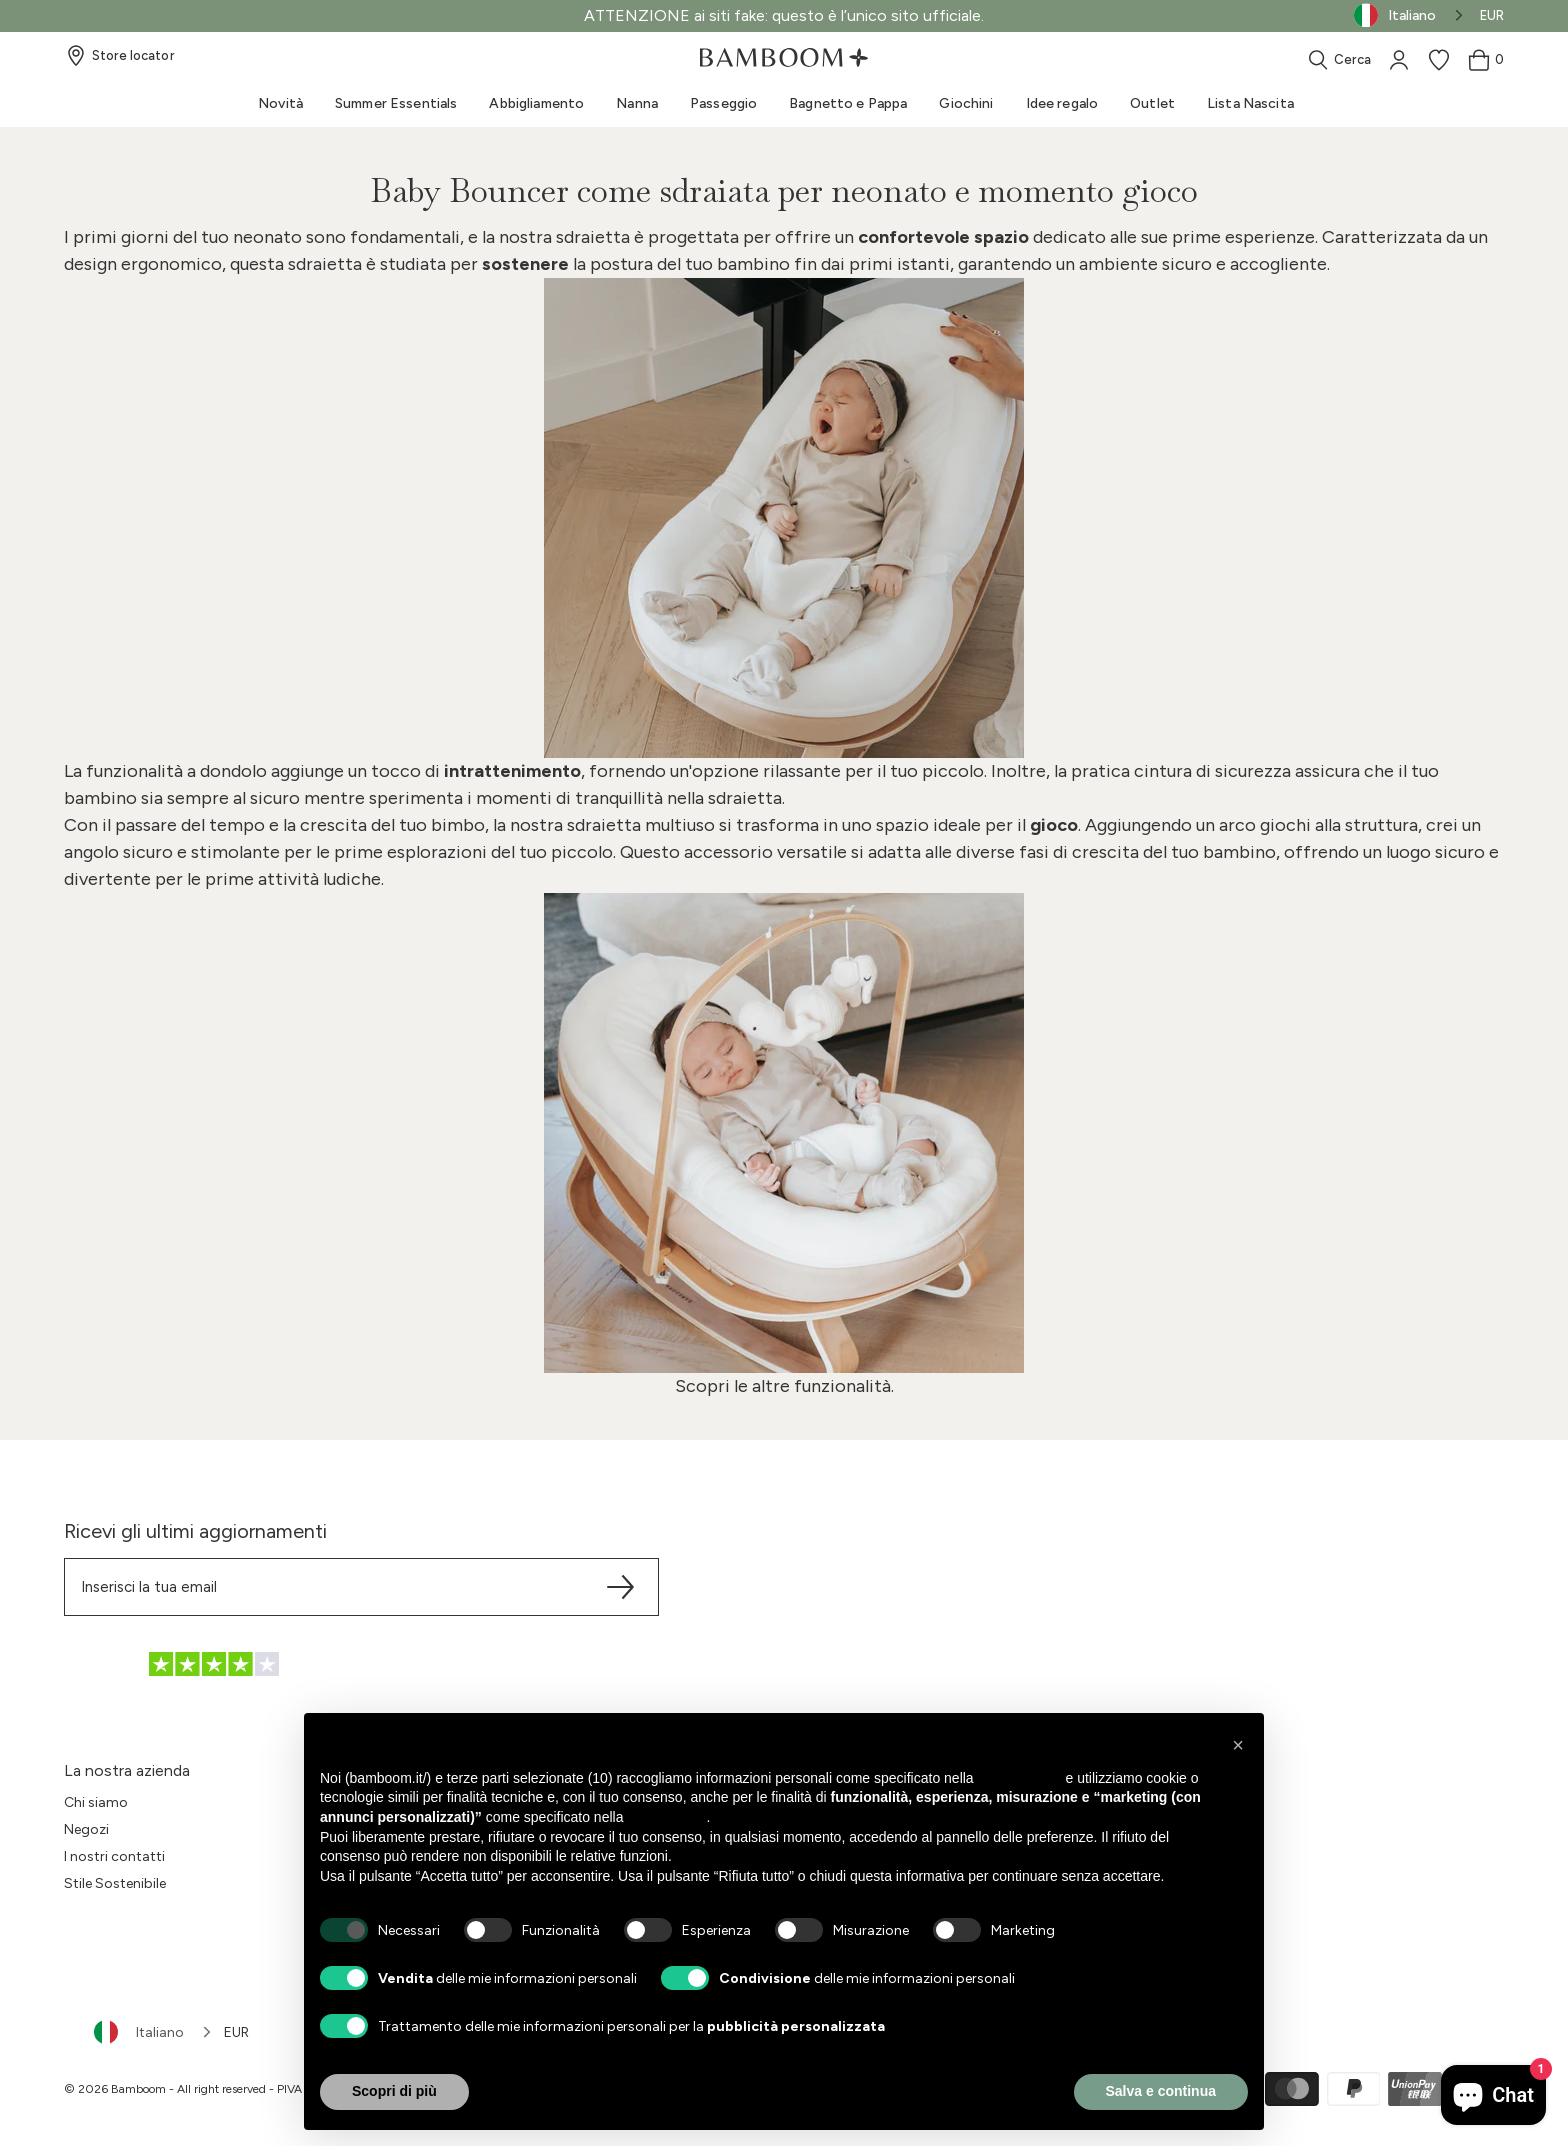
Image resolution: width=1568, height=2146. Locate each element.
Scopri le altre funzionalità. (784, 1386)
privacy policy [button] (1020, 1778)
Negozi (86, 1829)
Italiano (139, 2032)
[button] (1238, 1745)
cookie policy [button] (666, 1817)
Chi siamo (96, 1802)
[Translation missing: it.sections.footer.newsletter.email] (361, 1587)
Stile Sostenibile (115, 1883)
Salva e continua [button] (1161, 2091)
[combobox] (154, 2032)
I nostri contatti (114, 1856)
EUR (1492, 15)
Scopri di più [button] (394, 2091)
